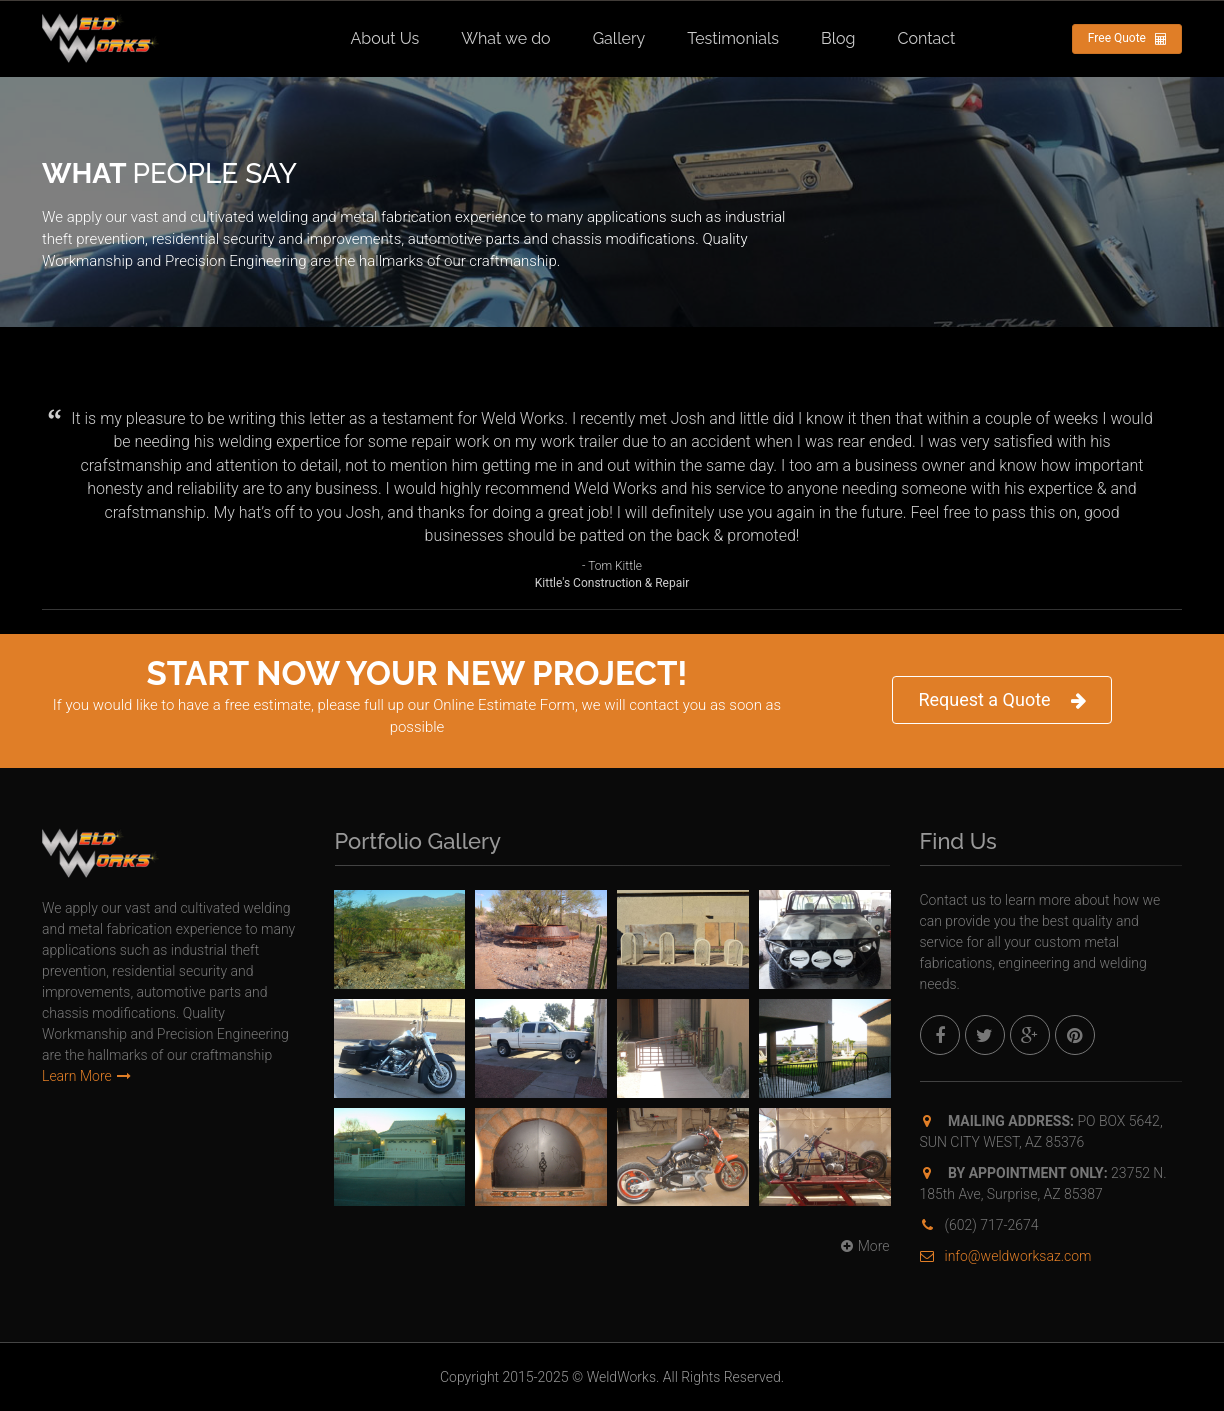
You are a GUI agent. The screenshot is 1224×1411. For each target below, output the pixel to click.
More (863, 1246)
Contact (926, 38)
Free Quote (1127, 39)
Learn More (86, 1076)
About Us (385, 38)
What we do (505, 38)
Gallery (619, 38)
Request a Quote (1001, 700)
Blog (838, 38)
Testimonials (733, 38)
